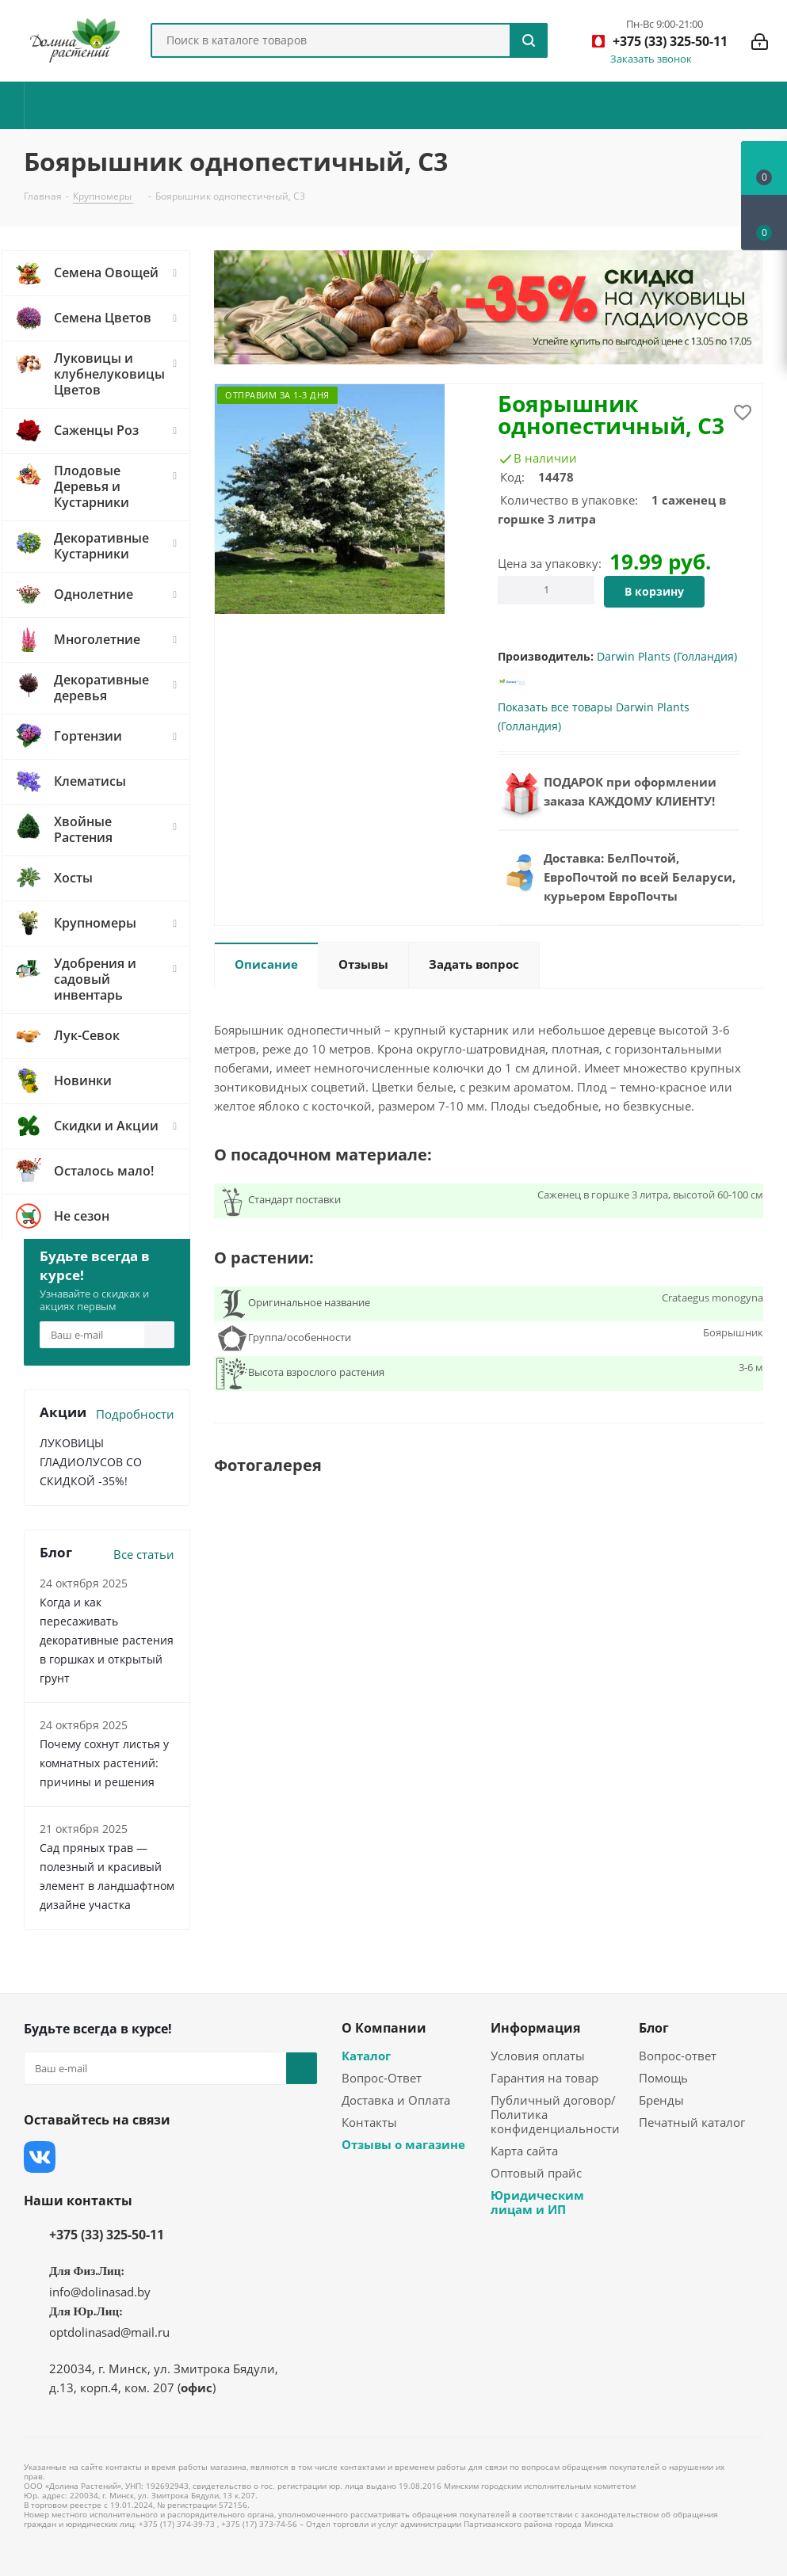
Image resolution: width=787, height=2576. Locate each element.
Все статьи (143, 1554)
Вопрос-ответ (677, 2055)
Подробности (135, 1414)
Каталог (366, 2055)
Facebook (79, 2157)
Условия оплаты (538, 2055)
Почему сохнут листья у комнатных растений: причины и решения (104, 1762)
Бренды (661, 2100)
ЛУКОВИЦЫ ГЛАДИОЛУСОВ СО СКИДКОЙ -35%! (91, 1461)
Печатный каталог (692, 2122)
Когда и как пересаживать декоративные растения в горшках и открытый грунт (107, 1640)
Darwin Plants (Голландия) (667, 656)
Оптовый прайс (536, 2173)
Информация (535, 2028)
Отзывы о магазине (403, 2144)
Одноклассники (198, 2157)
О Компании (384, 2028)
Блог (654, 2028)
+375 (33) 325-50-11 (106, 2234)
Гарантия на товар (544, 2078)
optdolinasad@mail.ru (109, 2332)
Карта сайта (524, 2151)
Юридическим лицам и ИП (537, 2202)
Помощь (663, 2078)
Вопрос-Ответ (382, 2078)
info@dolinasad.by (100, 2292)
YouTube (158, 2157)
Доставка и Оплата (396, 2100)
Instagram (119, 2157)
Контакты (369, 2122)
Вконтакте (39, 2157)
